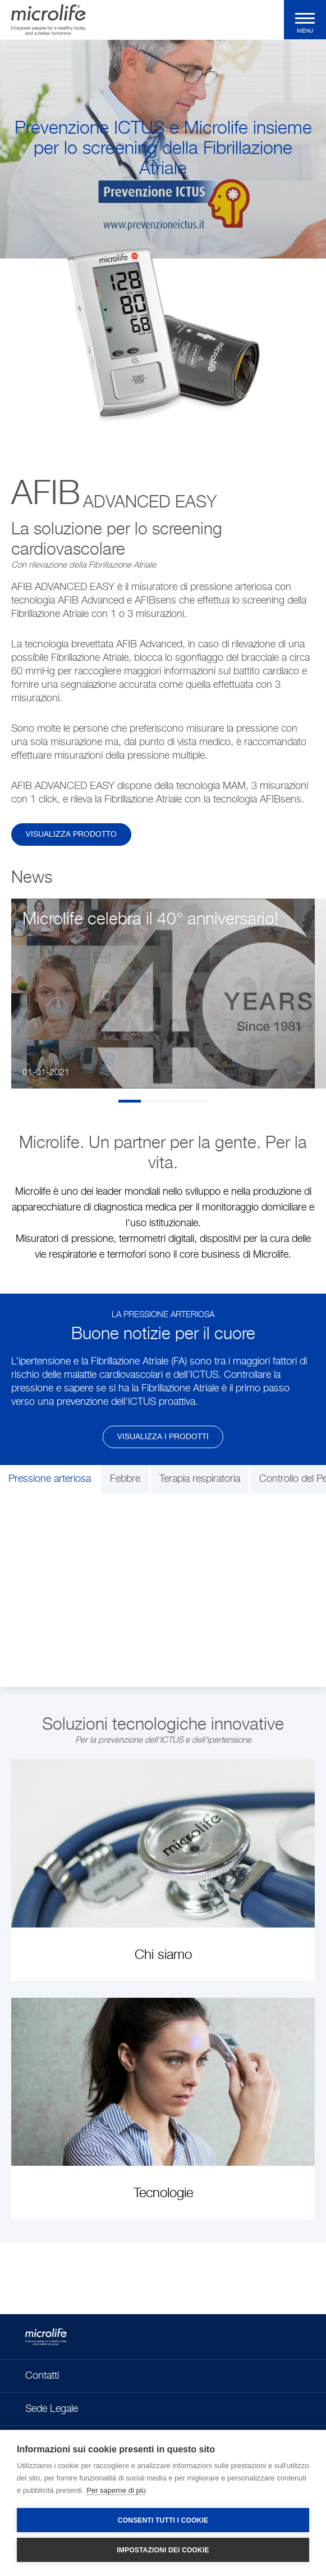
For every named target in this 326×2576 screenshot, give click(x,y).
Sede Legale (51, 2409)
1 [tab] (129, 1101)
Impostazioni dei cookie (163, 2550)
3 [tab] (174, 1101)
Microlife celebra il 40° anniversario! (150, 919)
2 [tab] (152, 1101)
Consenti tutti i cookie (163, 2520)
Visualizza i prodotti (163, 1437)
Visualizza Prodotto (71, 834)
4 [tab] (197, 1101)
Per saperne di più (116, 2490)
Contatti (42, 2376)
